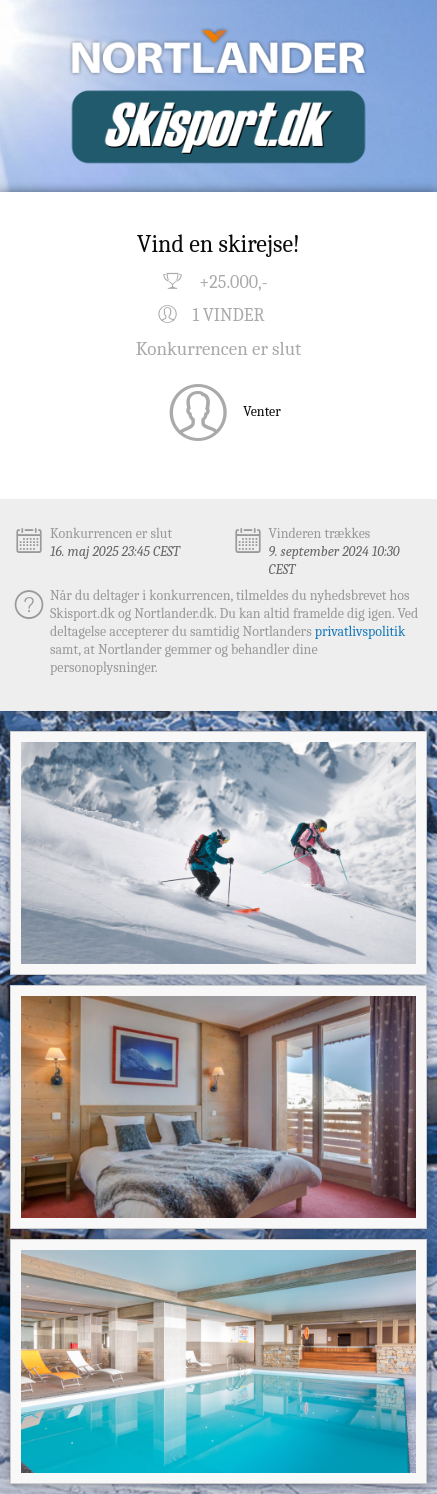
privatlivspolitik (360, 631)
